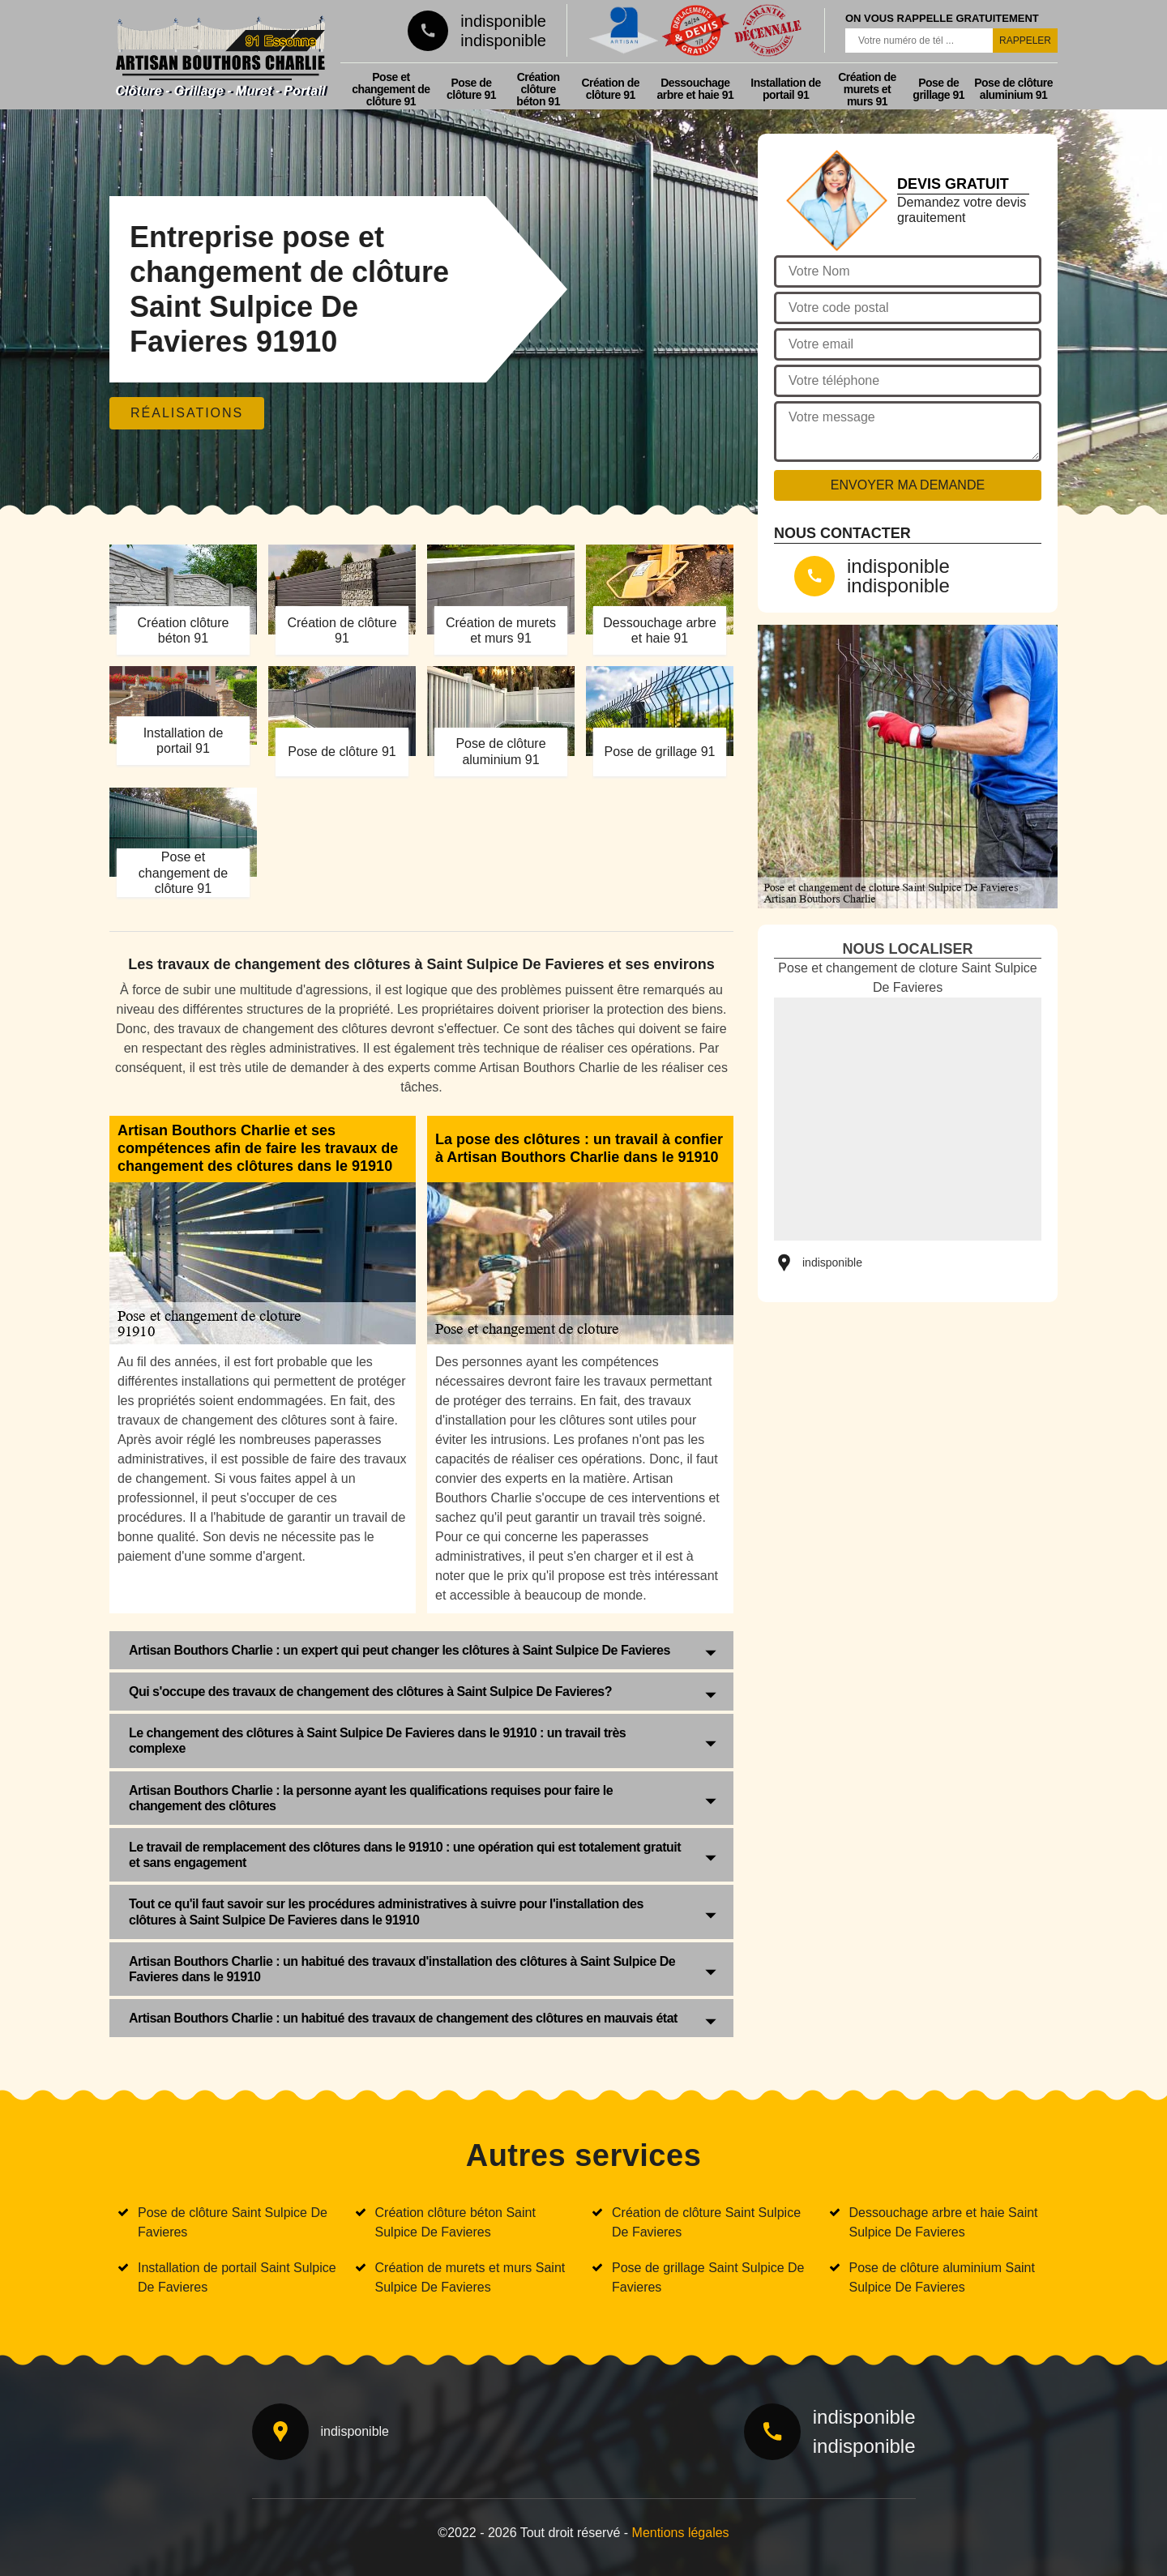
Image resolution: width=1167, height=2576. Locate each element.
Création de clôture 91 (610, 88)
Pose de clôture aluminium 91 (1013, 88)
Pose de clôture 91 (471, 88)
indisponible (503, 21)
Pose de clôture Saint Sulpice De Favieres (232, 2222)
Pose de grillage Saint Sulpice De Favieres (708, 2277)
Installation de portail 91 (785, 88)
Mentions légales (680, 2533)
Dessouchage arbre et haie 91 (695, 88)
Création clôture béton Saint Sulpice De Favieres (455, 2222)
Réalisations (186, 413)
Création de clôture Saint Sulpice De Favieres (706, 2222)
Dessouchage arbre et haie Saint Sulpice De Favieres (943, 2222)
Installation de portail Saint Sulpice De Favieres (237, 2277)
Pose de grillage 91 (938, 88)
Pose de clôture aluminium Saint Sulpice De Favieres (942, 2277)
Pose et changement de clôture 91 (391, 89)
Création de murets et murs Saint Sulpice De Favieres (470, 2277)
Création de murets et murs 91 (867, 89)
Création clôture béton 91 (538, 89)
